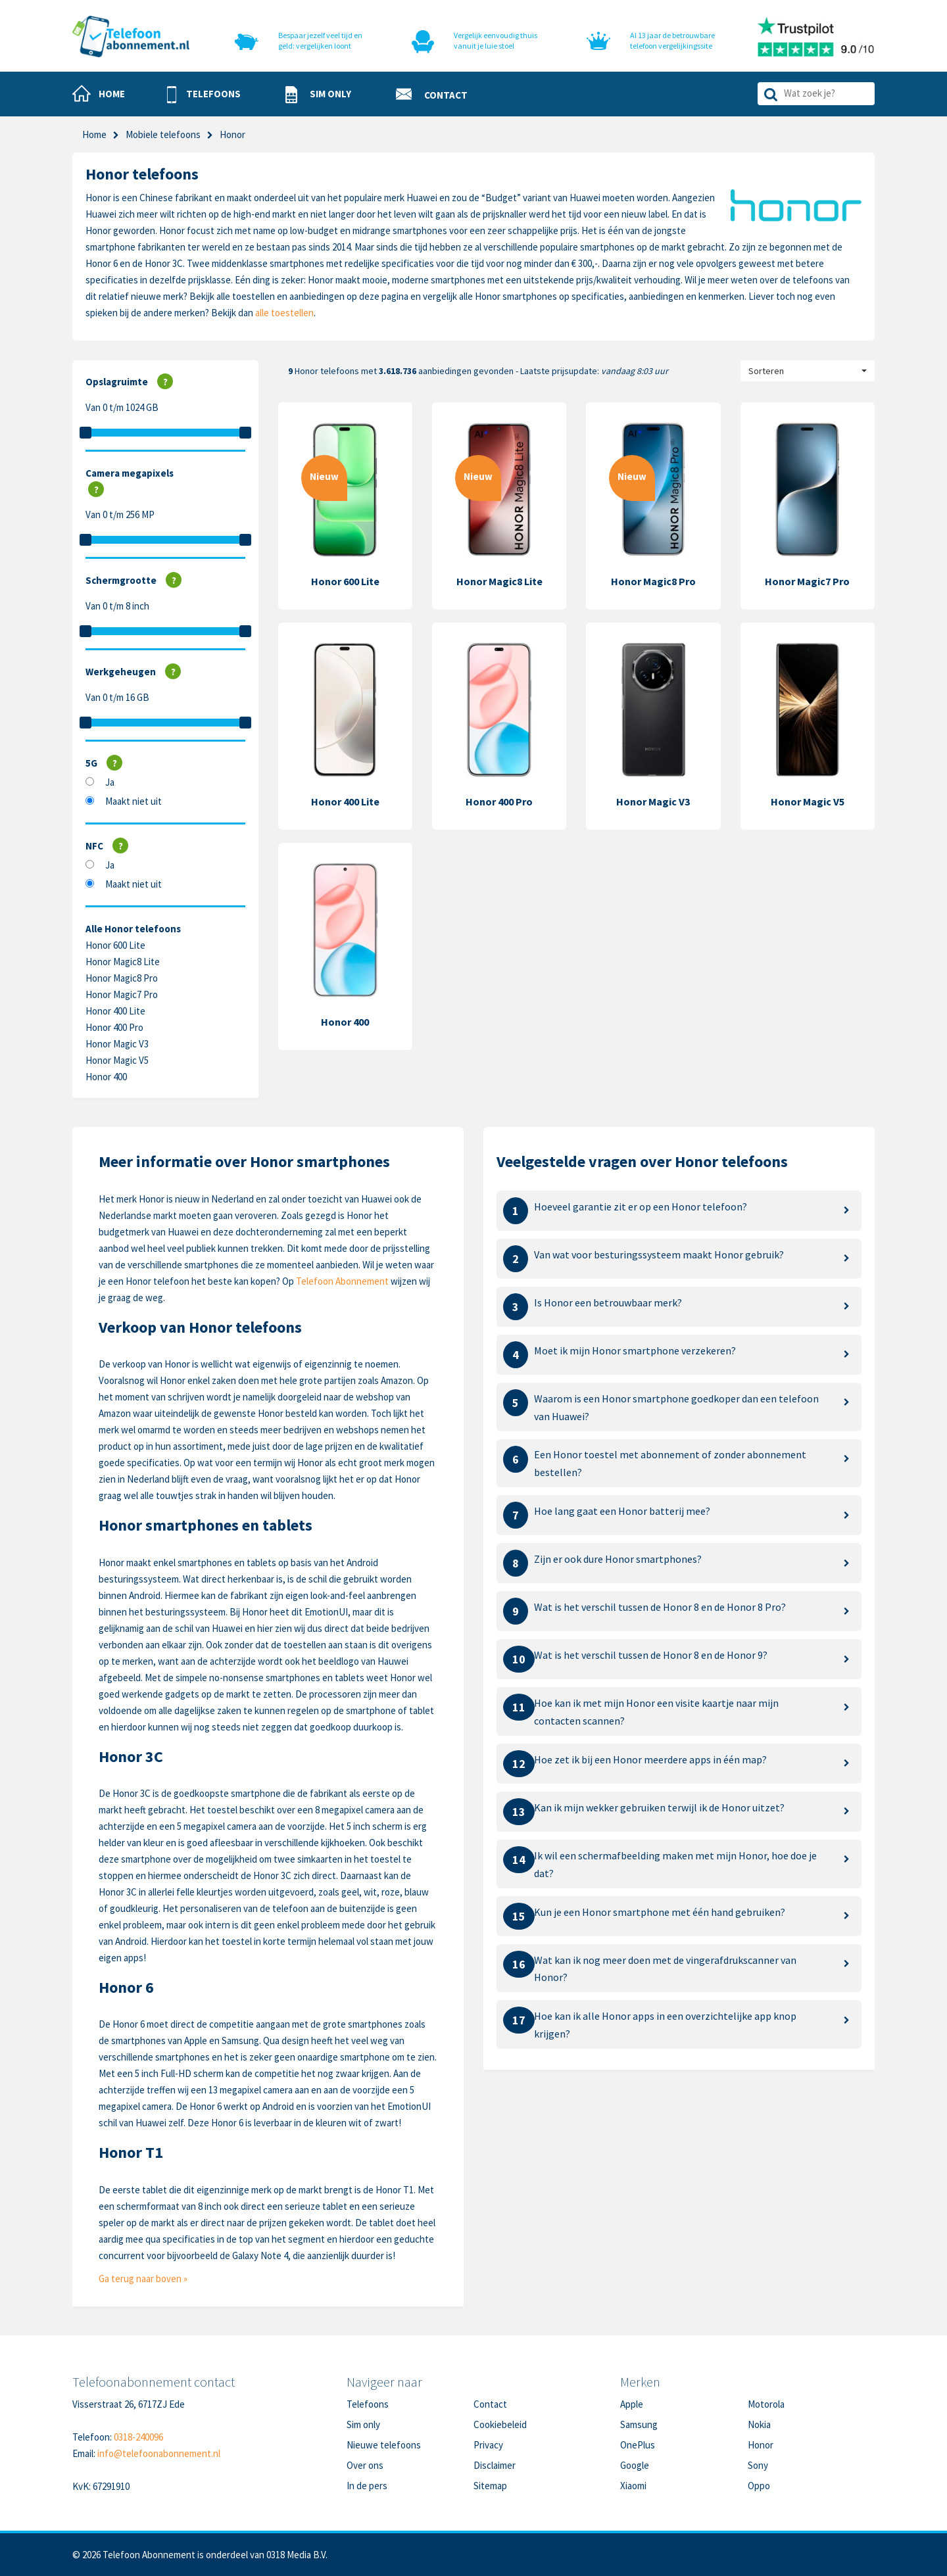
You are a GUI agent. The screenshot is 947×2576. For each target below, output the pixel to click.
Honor (760, 2445)
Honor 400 (106, 1076)
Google (634, 2465)
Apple (631, 2404)
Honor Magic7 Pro (121, 994)
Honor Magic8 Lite (122, 961)
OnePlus (637, 2445)
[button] (204, 94)
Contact (490, 2404)
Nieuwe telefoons (384, 2445)
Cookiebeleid (500, 2424)
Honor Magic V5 (117, 1060)
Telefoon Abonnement (342, 1281)
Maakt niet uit (133, 801)
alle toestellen (284, 312)
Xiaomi (633, 2485)
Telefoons (368, 2404)
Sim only (363, 2424)
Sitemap (490, 2485)
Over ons (365, 2465)
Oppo (759, 2485)
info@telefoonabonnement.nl (158, 2453)
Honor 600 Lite (115, 945)
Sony (758, 2465)
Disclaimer (495, 2465)
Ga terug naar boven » (143, 2278)
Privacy (488, 2445)
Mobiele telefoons (163, 134)
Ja (109, 782)
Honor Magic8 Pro (121, 978)
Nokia (759, 2424)
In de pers (367, 2485)
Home (94, 134)
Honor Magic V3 (117, 1044)
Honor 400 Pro (114, 1027)
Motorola (766, 2404)
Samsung (639, 2424)
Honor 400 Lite (115, 1011)
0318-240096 (138, 2437)
